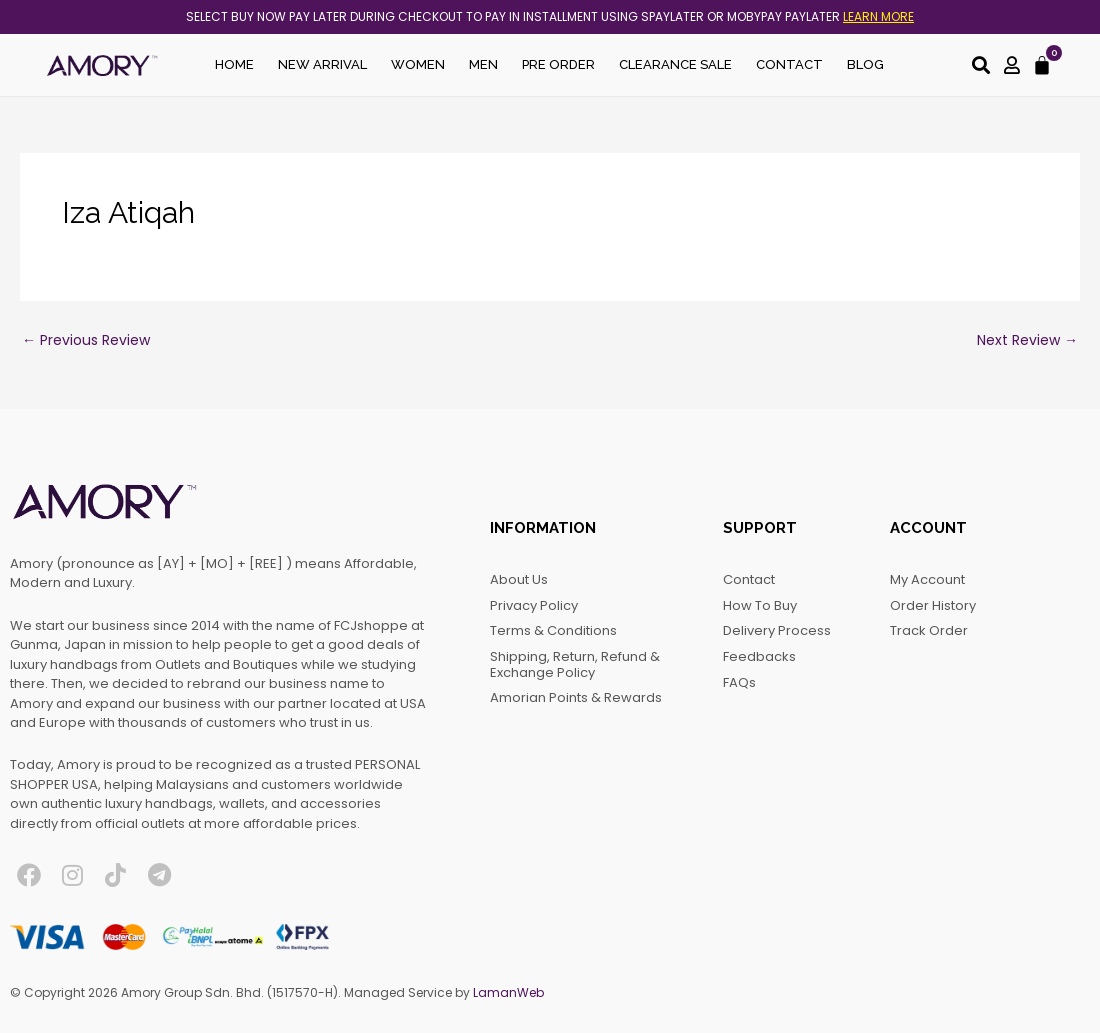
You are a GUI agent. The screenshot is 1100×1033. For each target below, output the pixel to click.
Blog (865, 64)
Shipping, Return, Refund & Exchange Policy (575, 664)
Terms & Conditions (553, 630)
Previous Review (86, 340)
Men (483, 64)
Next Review (1027, 340)
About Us (519, 579)
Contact (789, 64)
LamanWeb (508, 992)
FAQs (739, 682)
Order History (933, 605)
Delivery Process (777, 630)
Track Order (929, 630)
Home (234, 64)
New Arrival (322, 64)
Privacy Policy (534, 605)
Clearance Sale (675, 64)
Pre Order (558, 64)
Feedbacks (759, 656)
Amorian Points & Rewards (576, 697)
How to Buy (760, 605)
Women (418, 64)
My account (927, 579)
